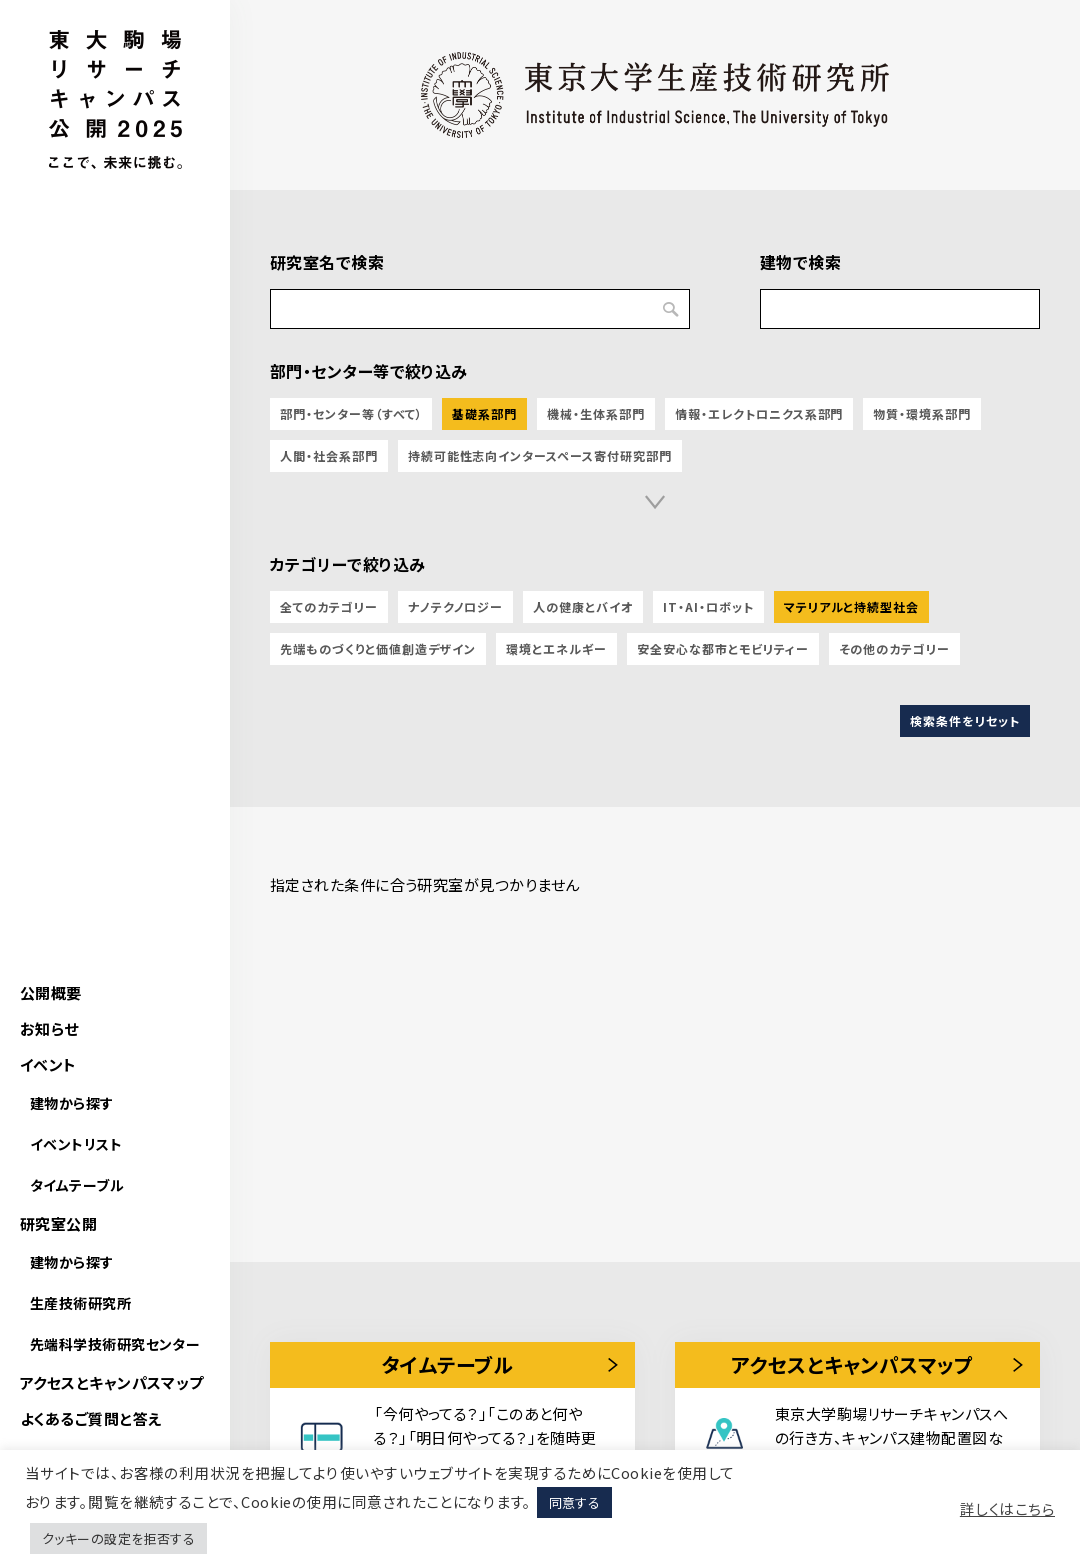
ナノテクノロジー (456, 606)
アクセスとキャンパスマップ (112, 1382)
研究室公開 (58, 1223)
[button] (655, 502)
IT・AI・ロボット (708, 606)
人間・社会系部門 (329, 455)
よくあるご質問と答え (91, 1418)
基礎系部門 (484, 413)
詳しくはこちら (1007, 1509)
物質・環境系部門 (922, 413)
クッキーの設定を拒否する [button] (118, 1538)
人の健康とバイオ (583, 606)
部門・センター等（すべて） (351, 413)
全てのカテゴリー (329, 606)
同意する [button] (575, 1502)
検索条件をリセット (965, 720)
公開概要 (51, 992)
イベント (48, 1064)
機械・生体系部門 (596, 413)
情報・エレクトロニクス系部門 (759, 413)
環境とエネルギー (556, 648)
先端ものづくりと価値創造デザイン (378, 648)
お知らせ (49, 1028)
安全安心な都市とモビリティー (722, 648)
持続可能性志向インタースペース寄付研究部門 (540, 455)
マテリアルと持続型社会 (852, 606)
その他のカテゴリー (895, 648)
